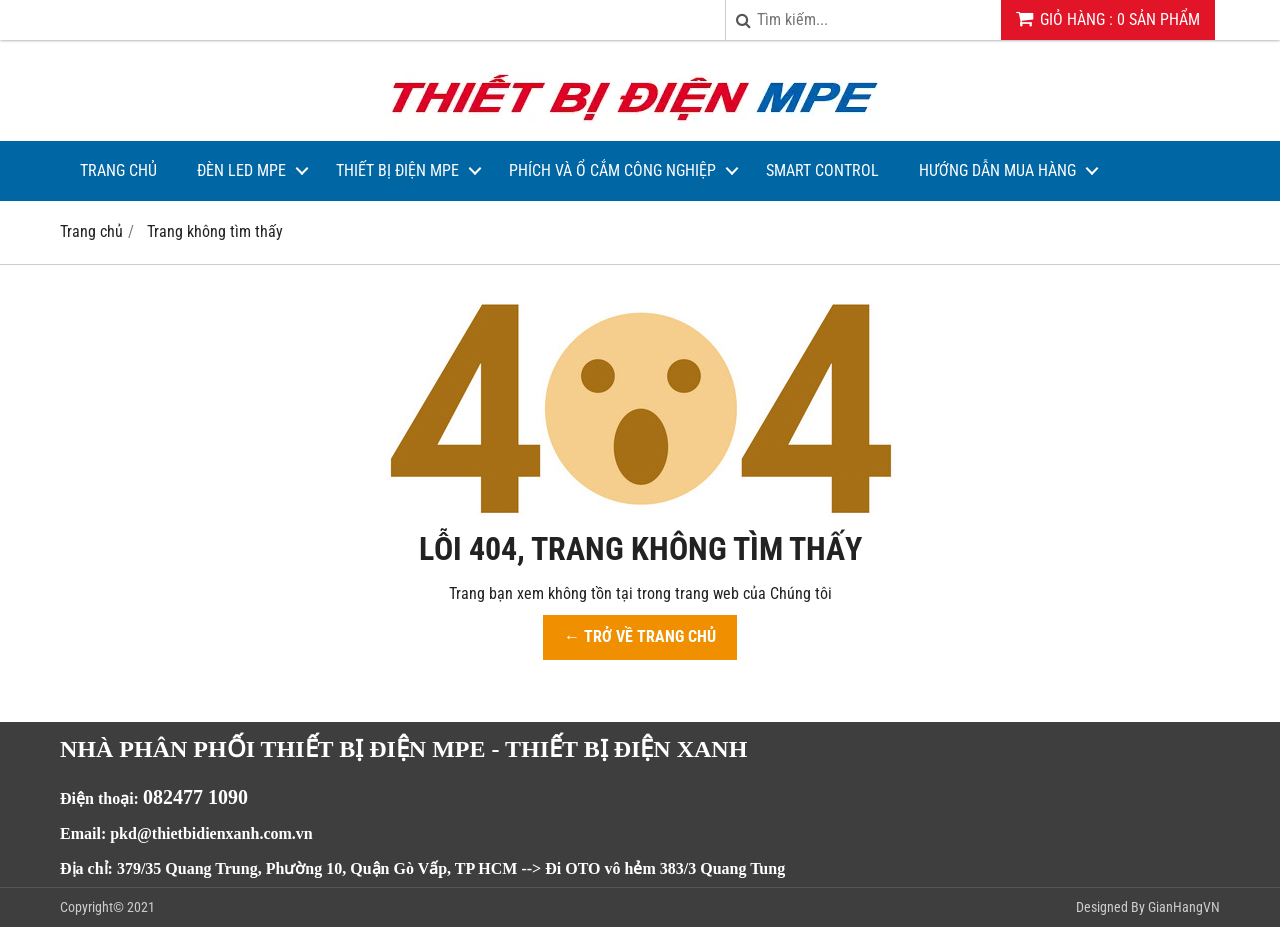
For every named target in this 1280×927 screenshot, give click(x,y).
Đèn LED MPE (241, 170)
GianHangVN (1184, 907)
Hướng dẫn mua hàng (997, 170)
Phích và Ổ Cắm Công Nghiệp (612, 170)
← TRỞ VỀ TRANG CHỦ (640, 636)
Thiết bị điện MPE (397, 170)
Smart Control (822, 170)
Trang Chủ (118, 170)
